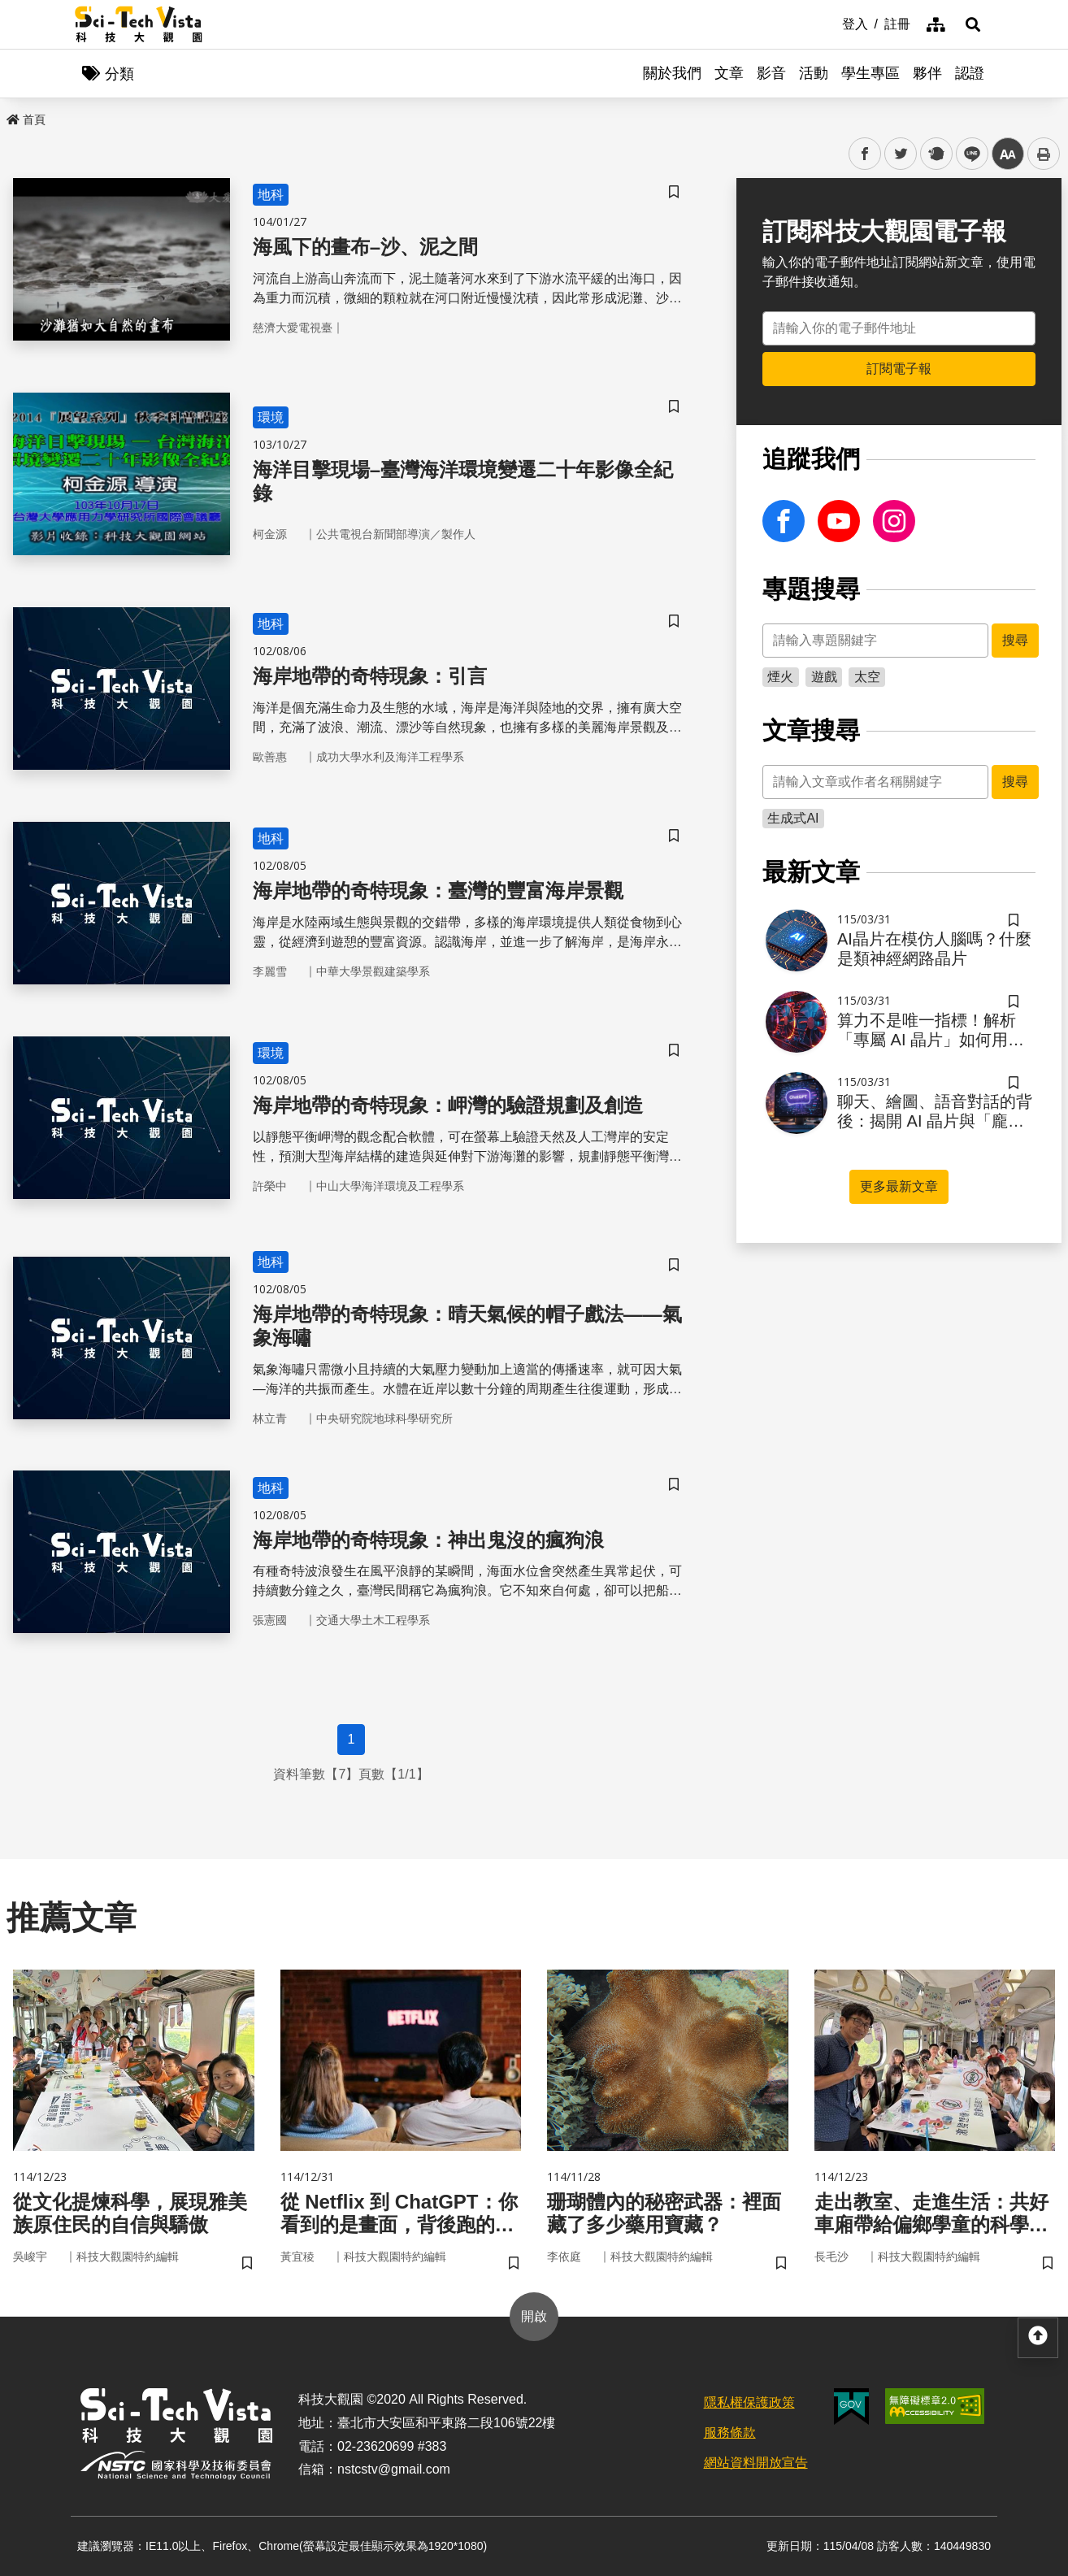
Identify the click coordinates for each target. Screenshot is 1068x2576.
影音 (771, 73)
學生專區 (870, 73)
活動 (813, 73)
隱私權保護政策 (749, 2402)
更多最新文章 (899, 1186)
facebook (865, 154)
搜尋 (1015, 640)
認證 (969, 73)
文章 (729, 73)
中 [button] (1007, 154)
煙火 (780, 677)
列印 (1043, 153)
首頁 (26, 119)
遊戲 (824, 677)
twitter (901, 154)
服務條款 (730, 2432)
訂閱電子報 (898, 369)
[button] (973, 24)
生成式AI (792, 818)
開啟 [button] (534, 2316)
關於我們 (672, 73)
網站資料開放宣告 (756, 2463)
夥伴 (927, 73)
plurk (935, 154)
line (967, 154)
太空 (867, 677)
